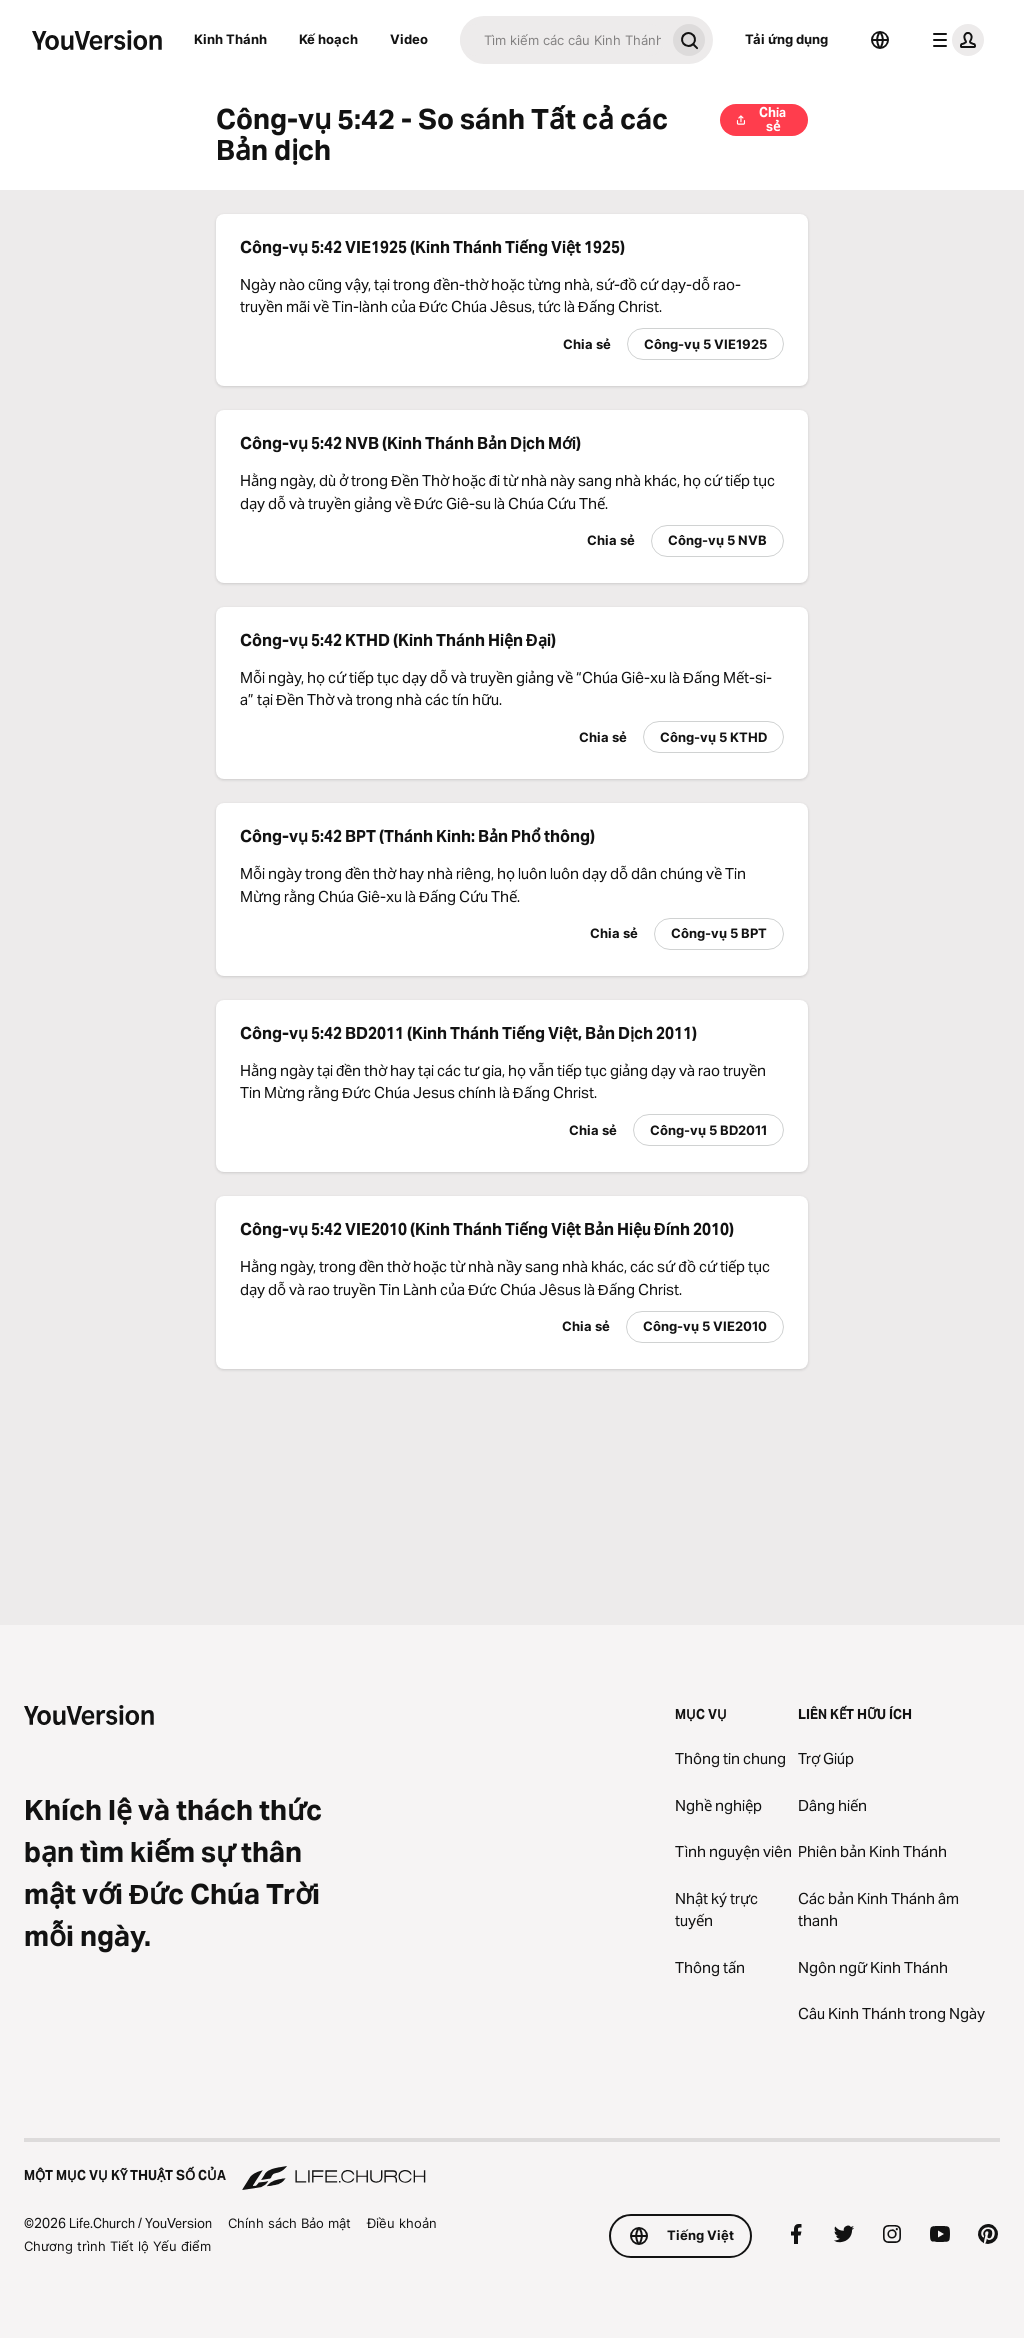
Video (409, 39)
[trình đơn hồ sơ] (954, 40)
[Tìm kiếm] (562, 40)
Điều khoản (402, 2223)
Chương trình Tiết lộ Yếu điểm (117, 2246)
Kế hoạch (328, 39)
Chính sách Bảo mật (289, 2223)
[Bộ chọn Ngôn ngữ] (880, 40)
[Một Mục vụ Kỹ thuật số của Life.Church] (512, 2166)
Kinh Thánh (230, 39)
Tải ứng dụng (786, 39)
